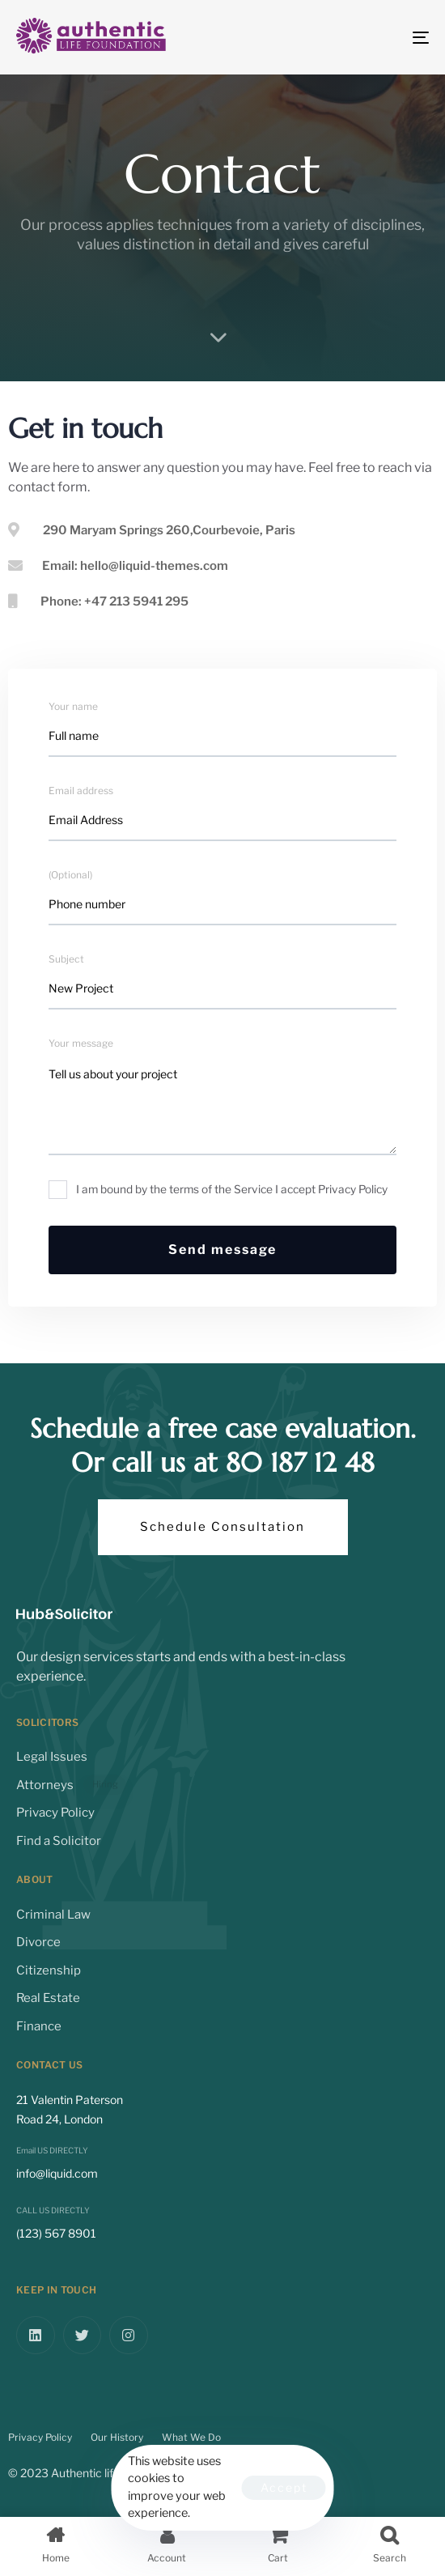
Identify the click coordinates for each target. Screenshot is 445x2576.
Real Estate (48, 1998)
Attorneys (71, 1785)
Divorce (38, 1942)
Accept (284, 2487)
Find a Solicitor (58, 1841)
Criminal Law (53, 1914)
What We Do (191, 2437)
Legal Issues (51, 1756)
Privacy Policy (55, 1812)
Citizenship (48, 1970)
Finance (38, 2026)
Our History (117, 2437)
